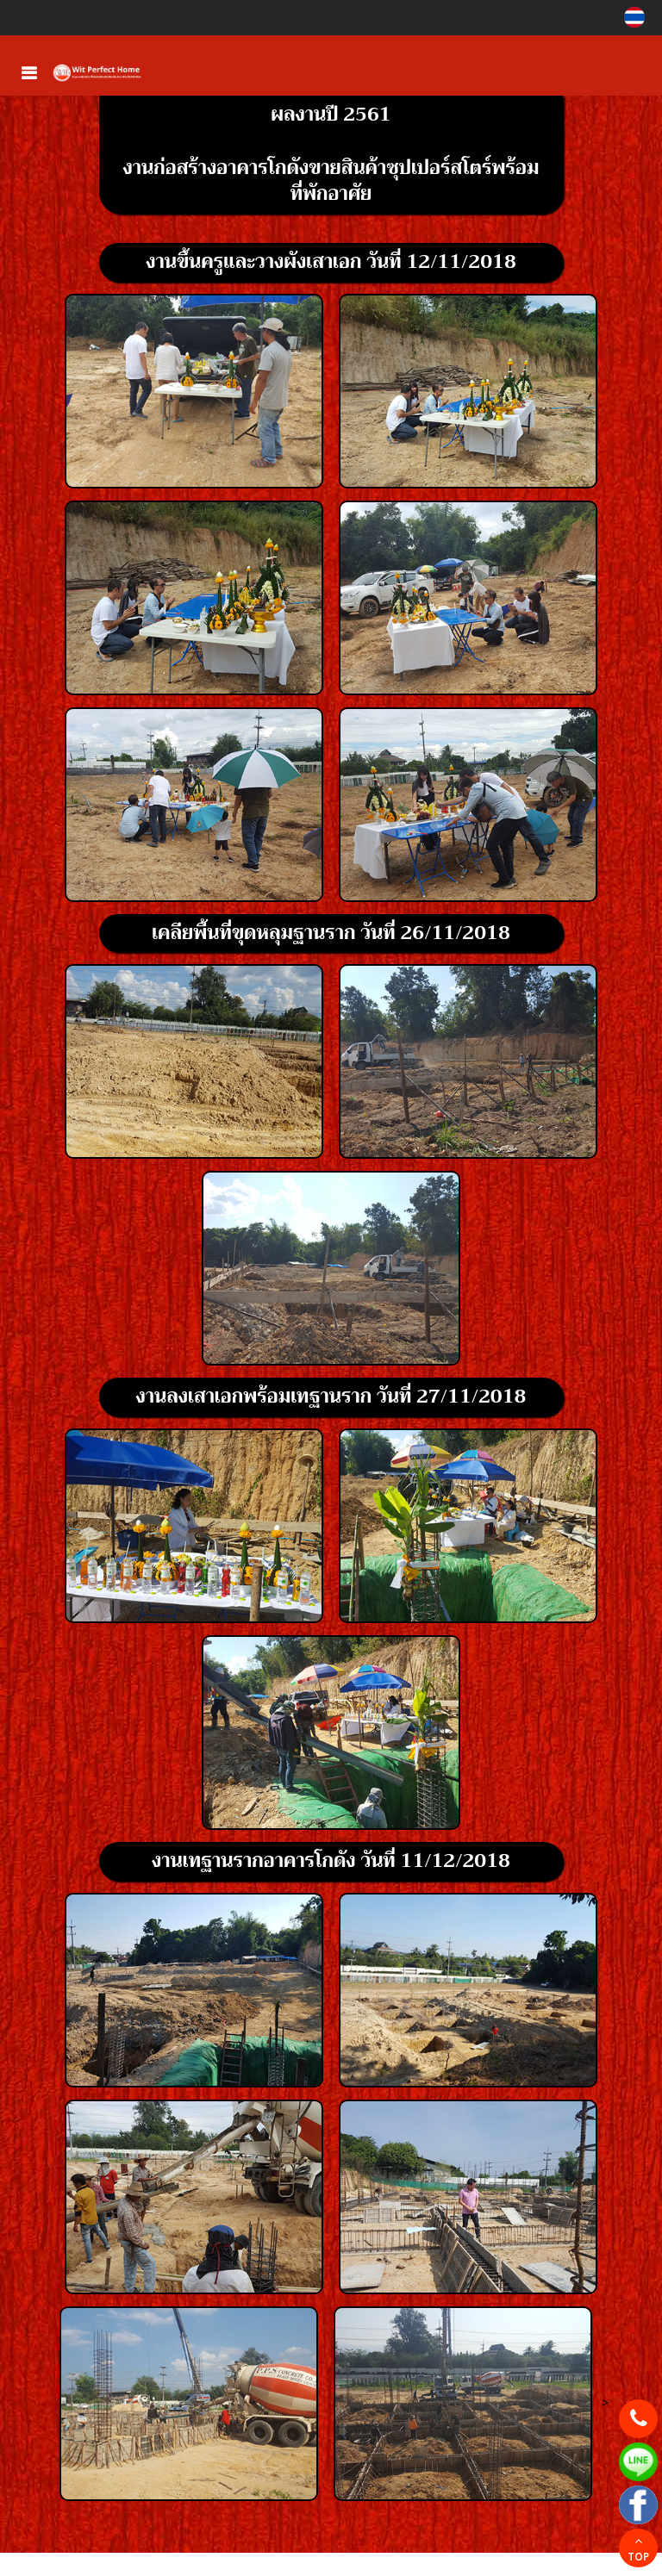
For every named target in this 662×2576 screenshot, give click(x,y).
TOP (638, 2550)
